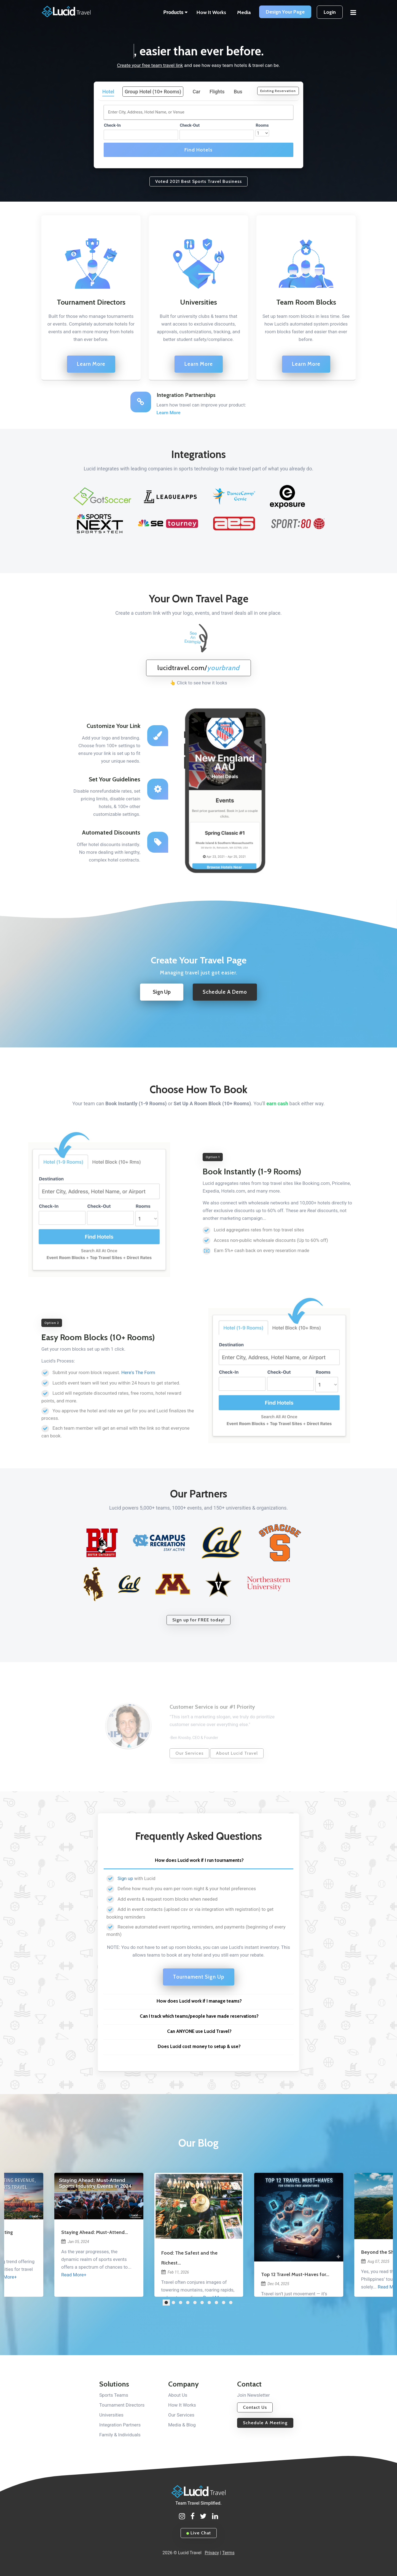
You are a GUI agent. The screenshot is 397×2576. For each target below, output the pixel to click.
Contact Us (255, 2407)
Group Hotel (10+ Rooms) (153, 91)
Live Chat (198, 2533)
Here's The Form (138, 1372)
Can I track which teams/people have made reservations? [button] (199, 2016)
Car (196, 91)
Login (330, 12)
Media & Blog (182, 2425)
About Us (177, 2395)
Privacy (212, 2552)
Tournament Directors (121, 2405)
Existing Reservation (278, 91)
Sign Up (162, 992)
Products (175, 12)
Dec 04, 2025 (275, 2284)
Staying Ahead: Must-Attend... (94, 2232)
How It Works (211, 12)
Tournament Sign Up (198, 1977)
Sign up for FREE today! (198, 1619)
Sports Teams (113, 2395)
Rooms (262, 125)
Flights (217, 91)
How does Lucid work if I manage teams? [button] (199, 2001)
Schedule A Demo (225, 992)
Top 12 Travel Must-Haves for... (295, 2274)
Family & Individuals (120, 2434)
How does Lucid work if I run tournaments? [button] (199, 1860)
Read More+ (73, 2274)
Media (244, 12)
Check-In (112, 125)
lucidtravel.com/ (198, 668)
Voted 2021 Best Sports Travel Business (198, 181)
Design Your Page (285, 12)
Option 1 (213, 1157)
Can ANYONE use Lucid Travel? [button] (199, 2031)
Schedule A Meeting (265, 2422)
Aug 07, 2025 (375, 2261)
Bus (238, 91)
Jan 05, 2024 (75, 2241)
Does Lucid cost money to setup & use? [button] (199, 2046)
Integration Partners (120, 2425)
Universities (111, 2415)
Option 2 (51, 1323)
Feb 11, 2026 (175, 2272)
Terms (228, 2552)
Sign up (125, 1878)
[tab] (198, 1861)
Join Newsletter (253, 2395)
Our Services (181, 2415)
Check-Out (190, 125)
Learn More (91, 364)
